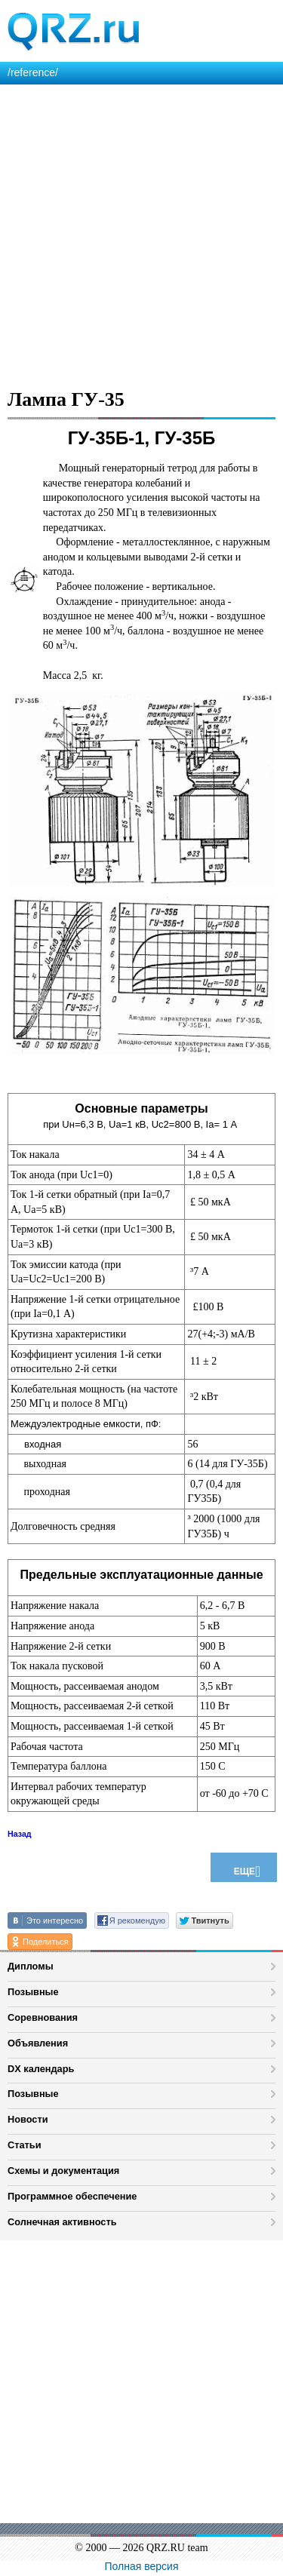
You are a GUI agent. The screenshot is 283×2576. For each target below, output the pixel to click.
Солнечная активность (62, 2222)
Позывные (33, 1991)
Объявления (38, 2043)
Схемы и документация (63, 2170)
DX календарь (41, 2068)
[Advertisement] (141, 233)
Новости (28, 2119)
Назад (20, 1833)
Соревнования (43, 2017)
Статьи (25, 2145)
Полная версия (142, 2566)
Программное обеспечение (72, 2196)
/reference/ (33, 72)
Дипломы (31, 1966)
